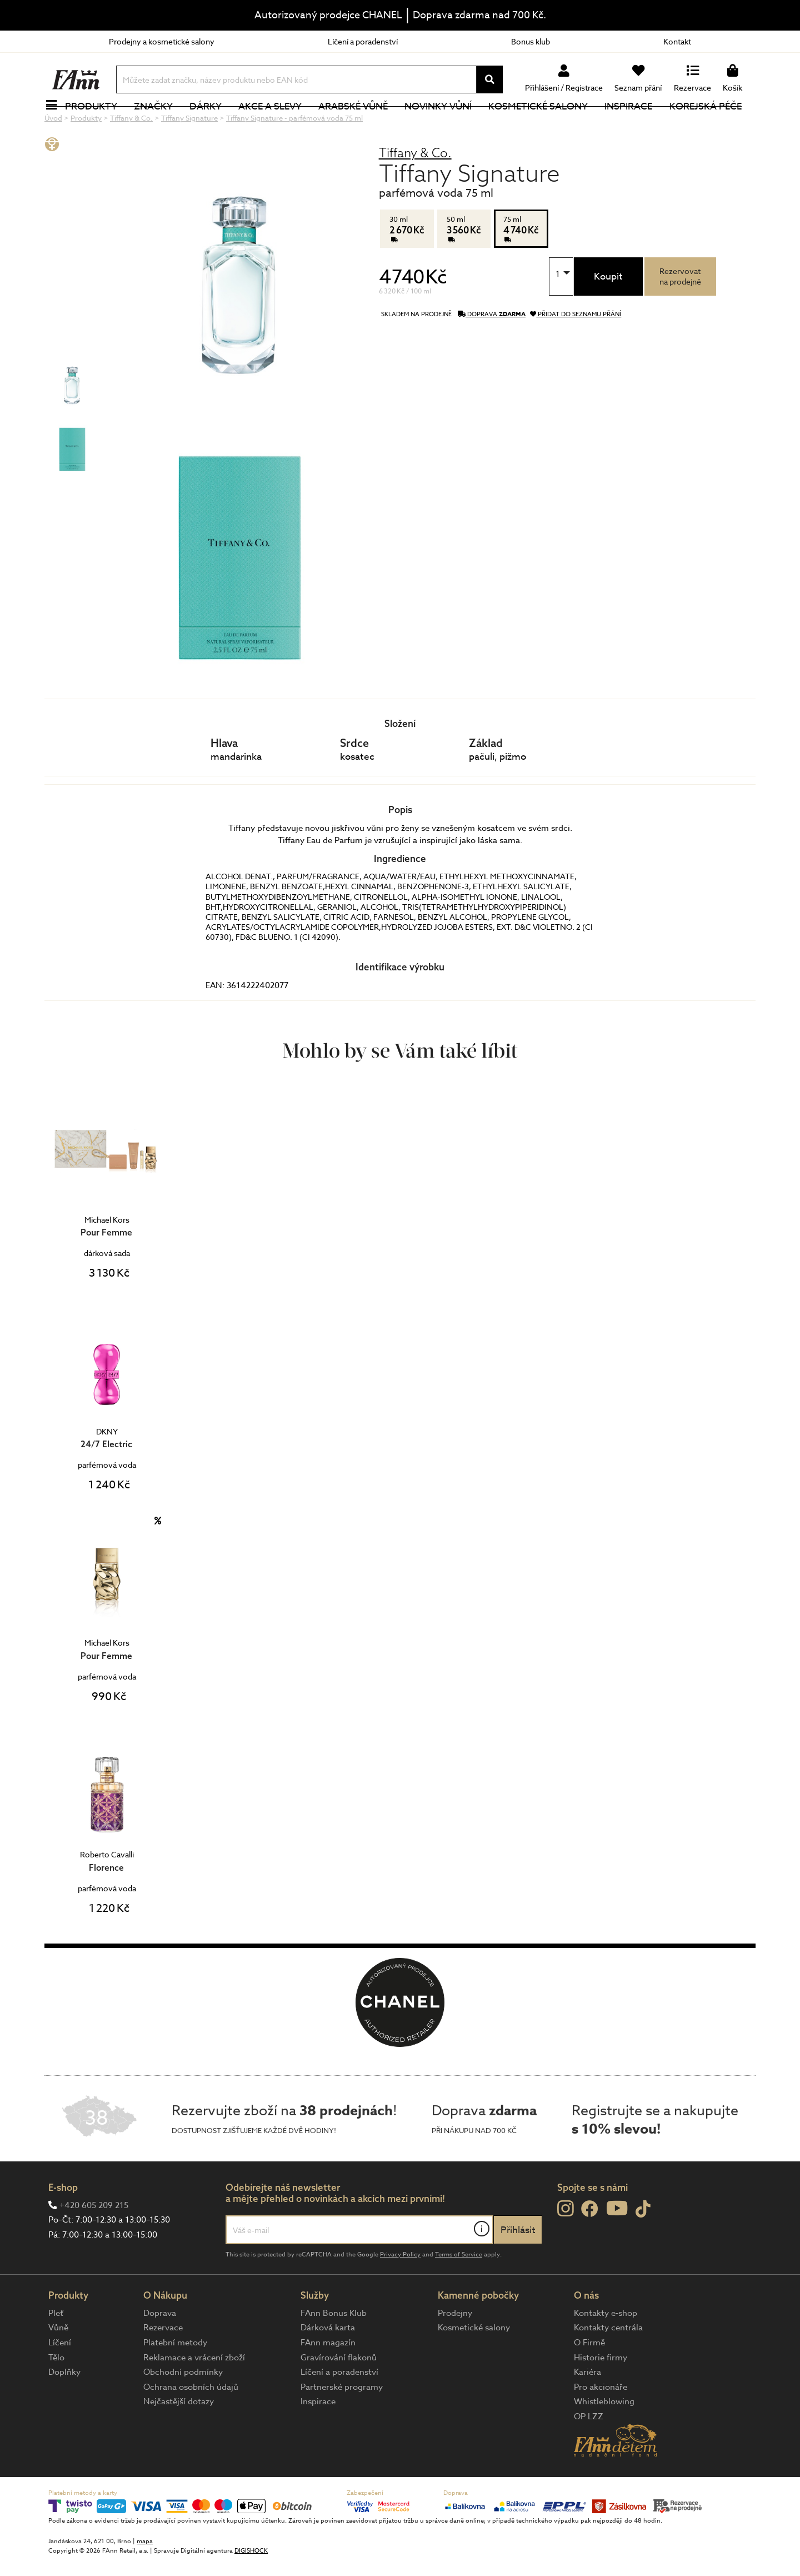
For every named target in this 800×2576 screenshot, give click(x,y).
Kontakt (677, 41)
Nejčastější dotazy (178, 2439)
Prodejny (455, 2350)
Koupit (608, 314)
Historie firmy (600, 2395)
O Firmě (589, 2380)
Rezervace (163, 2365)
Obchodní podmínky (183, 2409)
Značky (159, 125)
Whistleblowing (604, 2439)
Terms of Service (458, 2291)
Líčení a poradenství (363, 41)
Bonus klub (530, 41)
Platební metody (175, 2380)
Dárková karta (328, 2365)
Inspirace (635, 125)
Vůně (58, 2365)
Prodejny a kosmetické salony (161, 41)
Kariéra (587, 2409)
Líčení (59, 2380)
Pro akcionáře (600, 2424)
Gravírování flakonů (339, 2395)
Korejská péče (712, 125)
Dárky (212, 125)
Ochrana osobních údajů (190, 2424)
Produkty (97, 125)
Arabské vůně (359, 125)
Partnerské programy (342, 2424)
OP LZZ (588, 2454)
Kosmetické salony (544, 125)
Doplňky (64, 2409)
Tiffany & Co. (415, 190)
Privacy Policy (400, 2291)
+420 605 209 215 (93, 2242)
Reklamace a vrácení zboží (194, 2395)
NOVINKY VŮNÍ (444, 125)
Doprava (159, 2350)
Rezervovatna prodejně (680, 313)
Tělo (56, 2395)
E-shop (63, 2224)
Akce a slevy (276, 125)
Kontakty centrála (608, 2365)
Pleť (55, 2350)
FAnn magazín (328, 2380)
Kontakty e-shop (605, 2350)
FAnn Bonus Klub (334, 2350)
